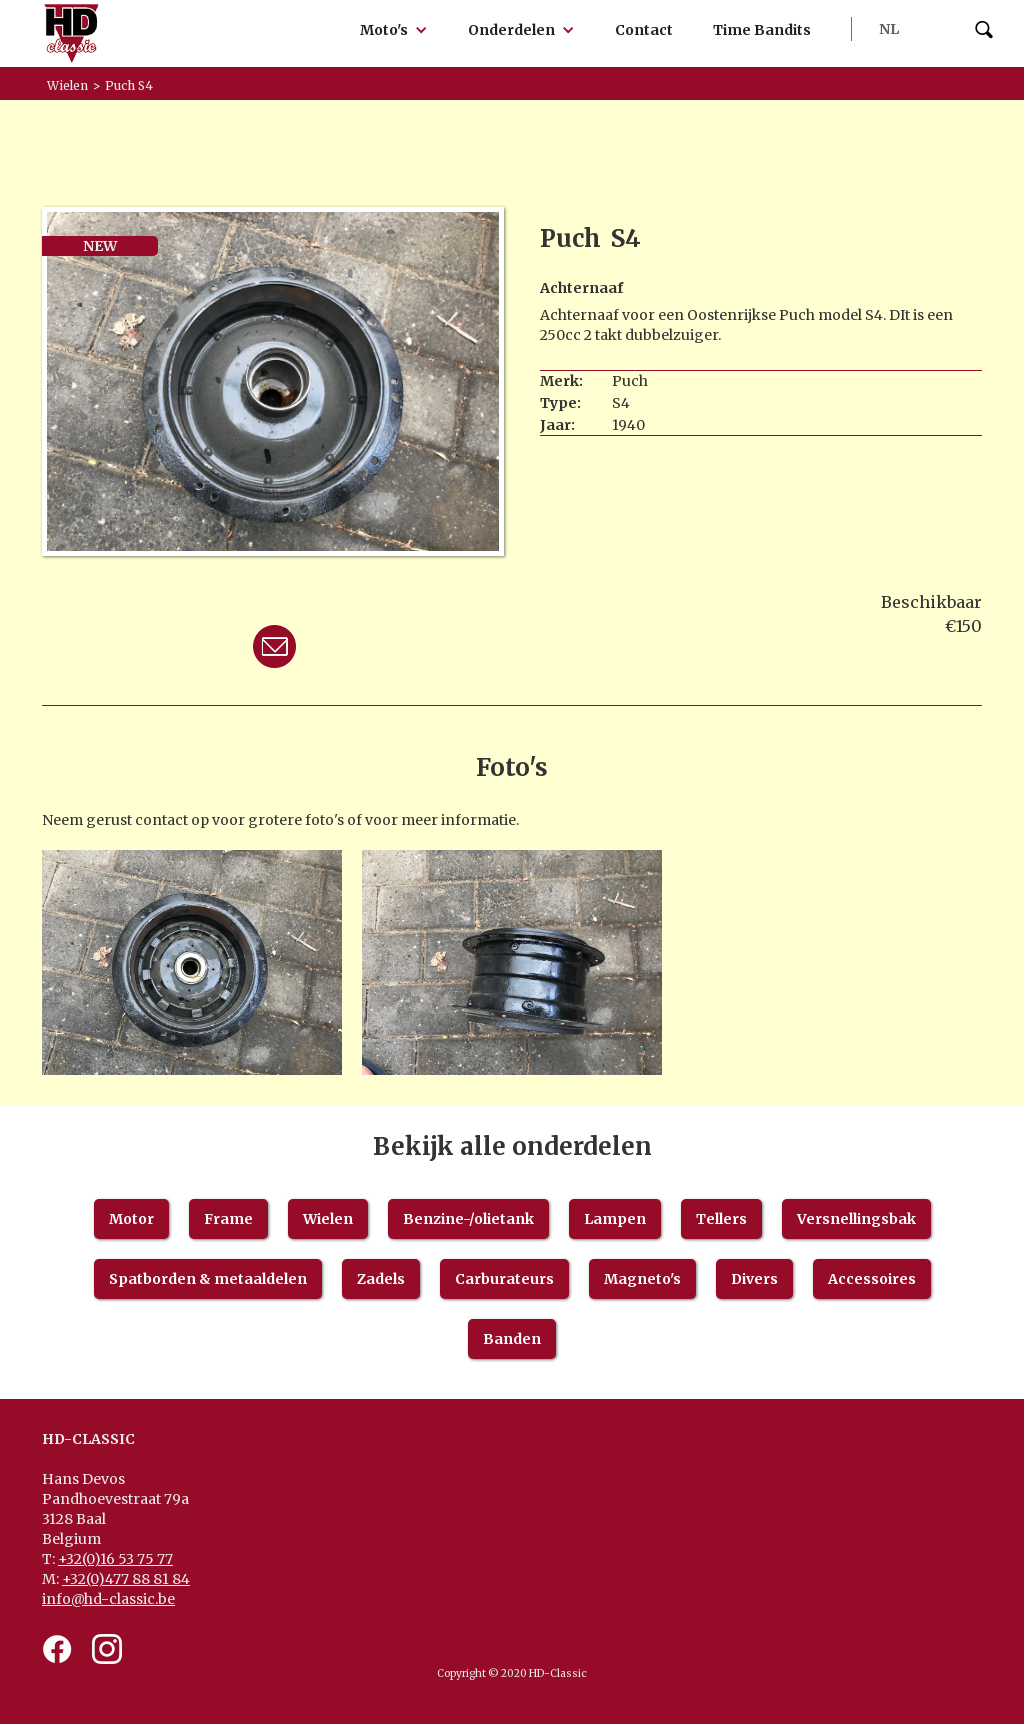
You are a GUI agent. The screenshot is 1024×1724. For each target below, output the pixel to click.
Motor (131, 1219)
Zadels (381, 1279)
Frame (228, 1219)
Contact (644, 30)
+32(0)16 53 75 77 (115, 1559)
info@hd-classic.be (108, 1599)
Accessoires (872, 1279)
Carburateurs (504, 1279)
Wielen (328, 1219)
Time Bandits (762, 30)
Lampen (615, 1219)
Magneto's (642, 1279)
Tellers (721, 1219)
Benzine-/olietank (468, 1219)
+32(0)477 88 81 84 (126, 1579)
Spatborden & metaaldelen (208, 1279)
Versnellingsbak (856, 1219)
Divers (754, 1279)
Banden (512, 1339)
